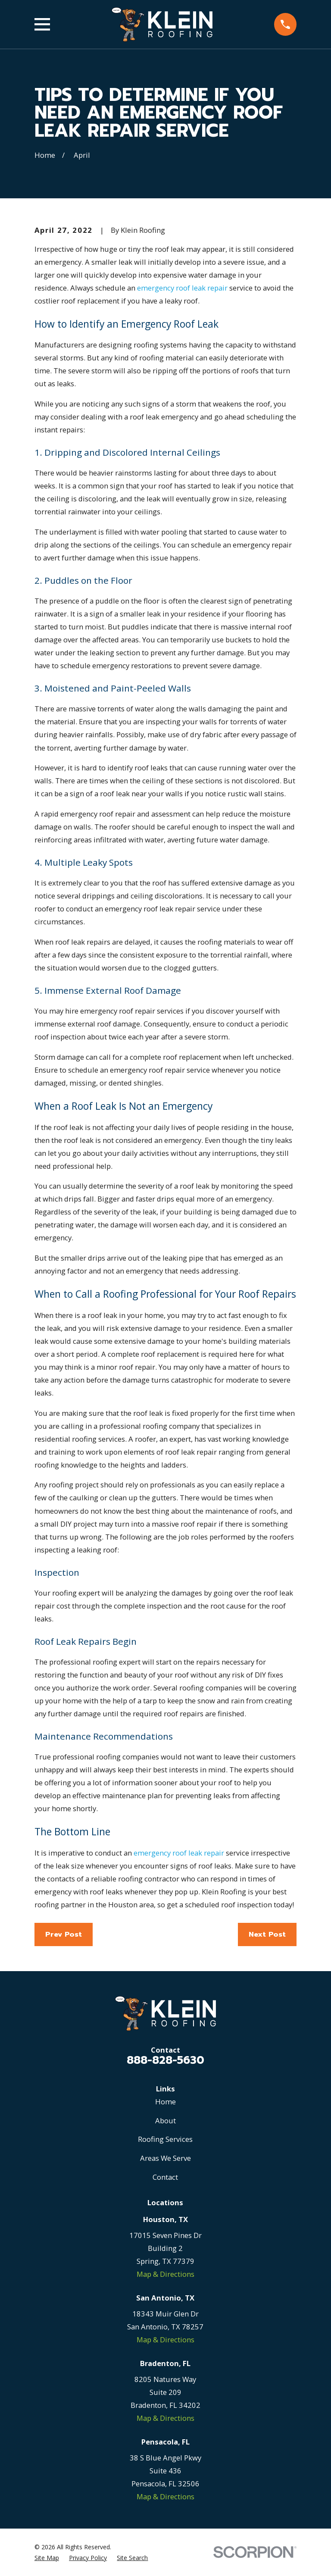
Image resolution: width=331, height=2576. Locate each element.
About (165, 2120)
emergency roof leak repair (182, 288)
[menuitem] (46, 2557)
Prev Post (63, 1934)
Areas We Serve (165, 2158)
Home (165, 2101)
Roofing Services (165, 2139)
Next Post (267, 1934)
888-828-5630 (165, 2060)
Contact (165, 2177)
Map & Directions (165, 2274)
